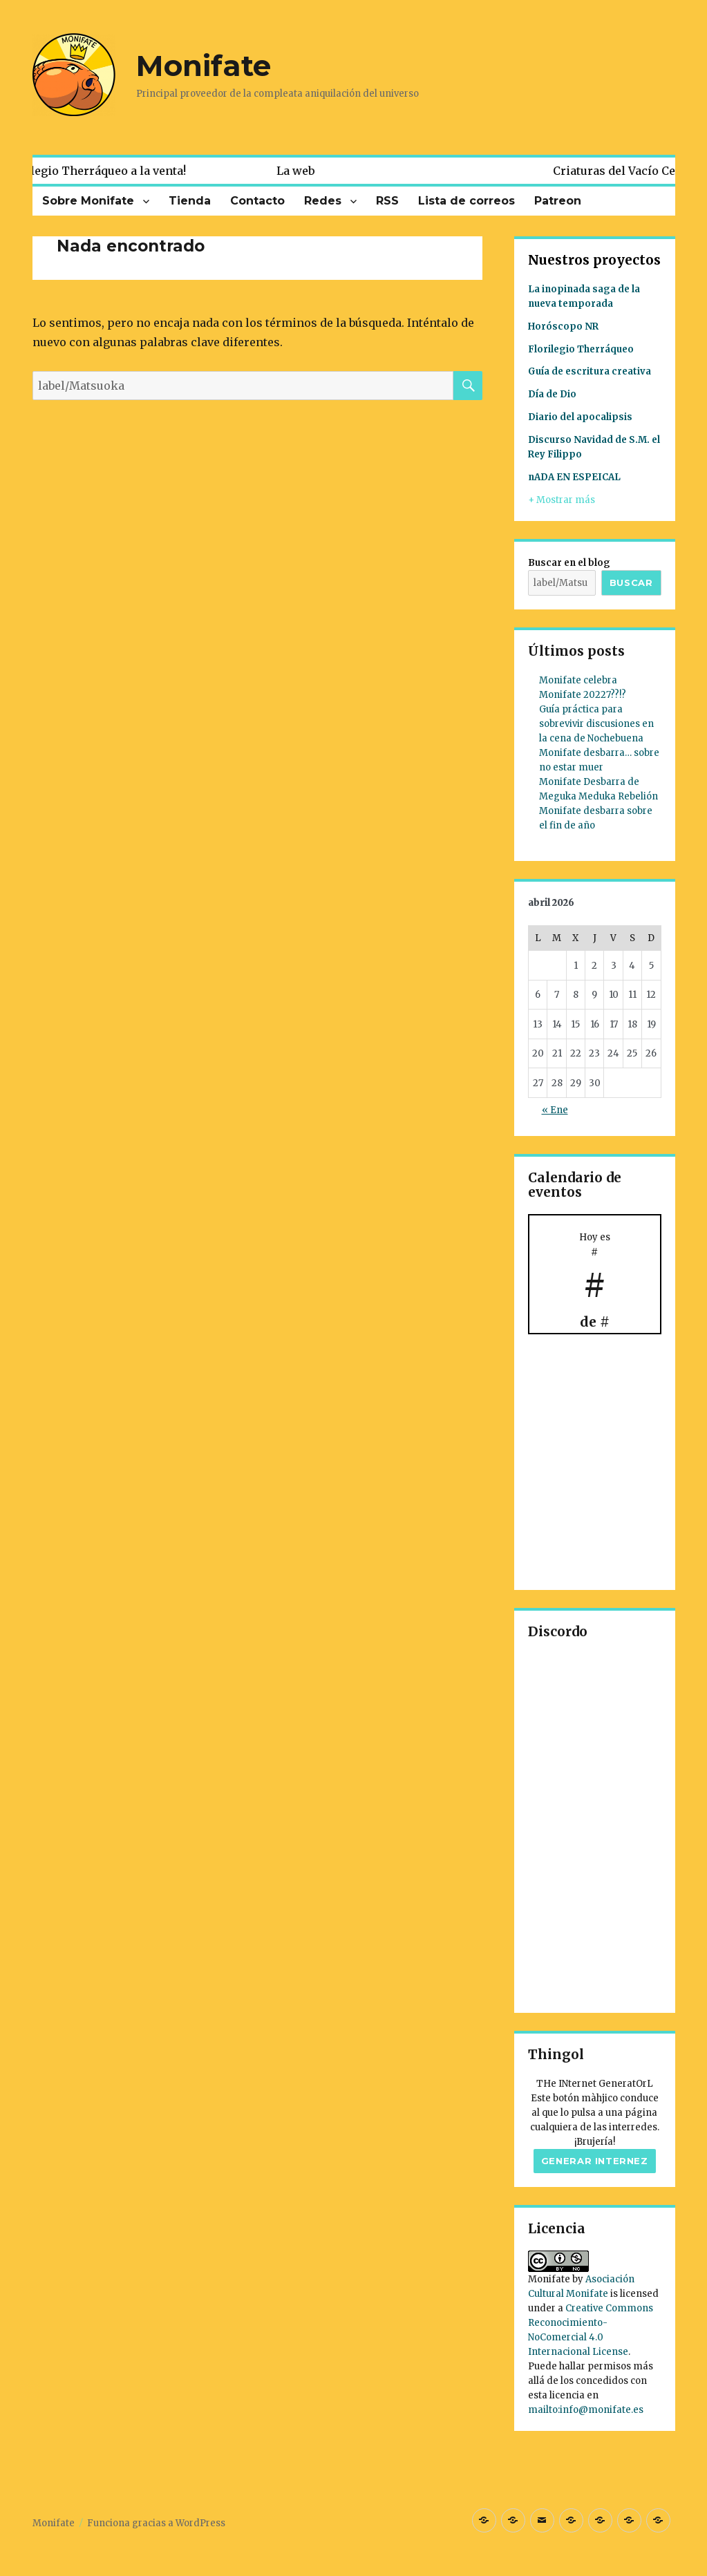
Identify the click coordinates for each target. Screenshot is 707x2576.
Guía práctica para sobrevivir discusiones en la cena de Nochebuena (596, 723)
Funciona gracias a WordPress (156, 2523)
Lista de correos (466, 200)
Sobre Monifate (88, 200)
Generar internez (594, 2160)
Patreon (557, 200)
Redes (322, 200)
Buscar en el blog (569, 563)
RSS (387, 200)
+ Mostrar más (561, 500)
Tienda (190, 200)
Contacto (257, 200)
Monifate (203, 66)
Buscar (631, 582)
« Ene (555, 1110)
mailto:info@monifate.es (585, 2410)
